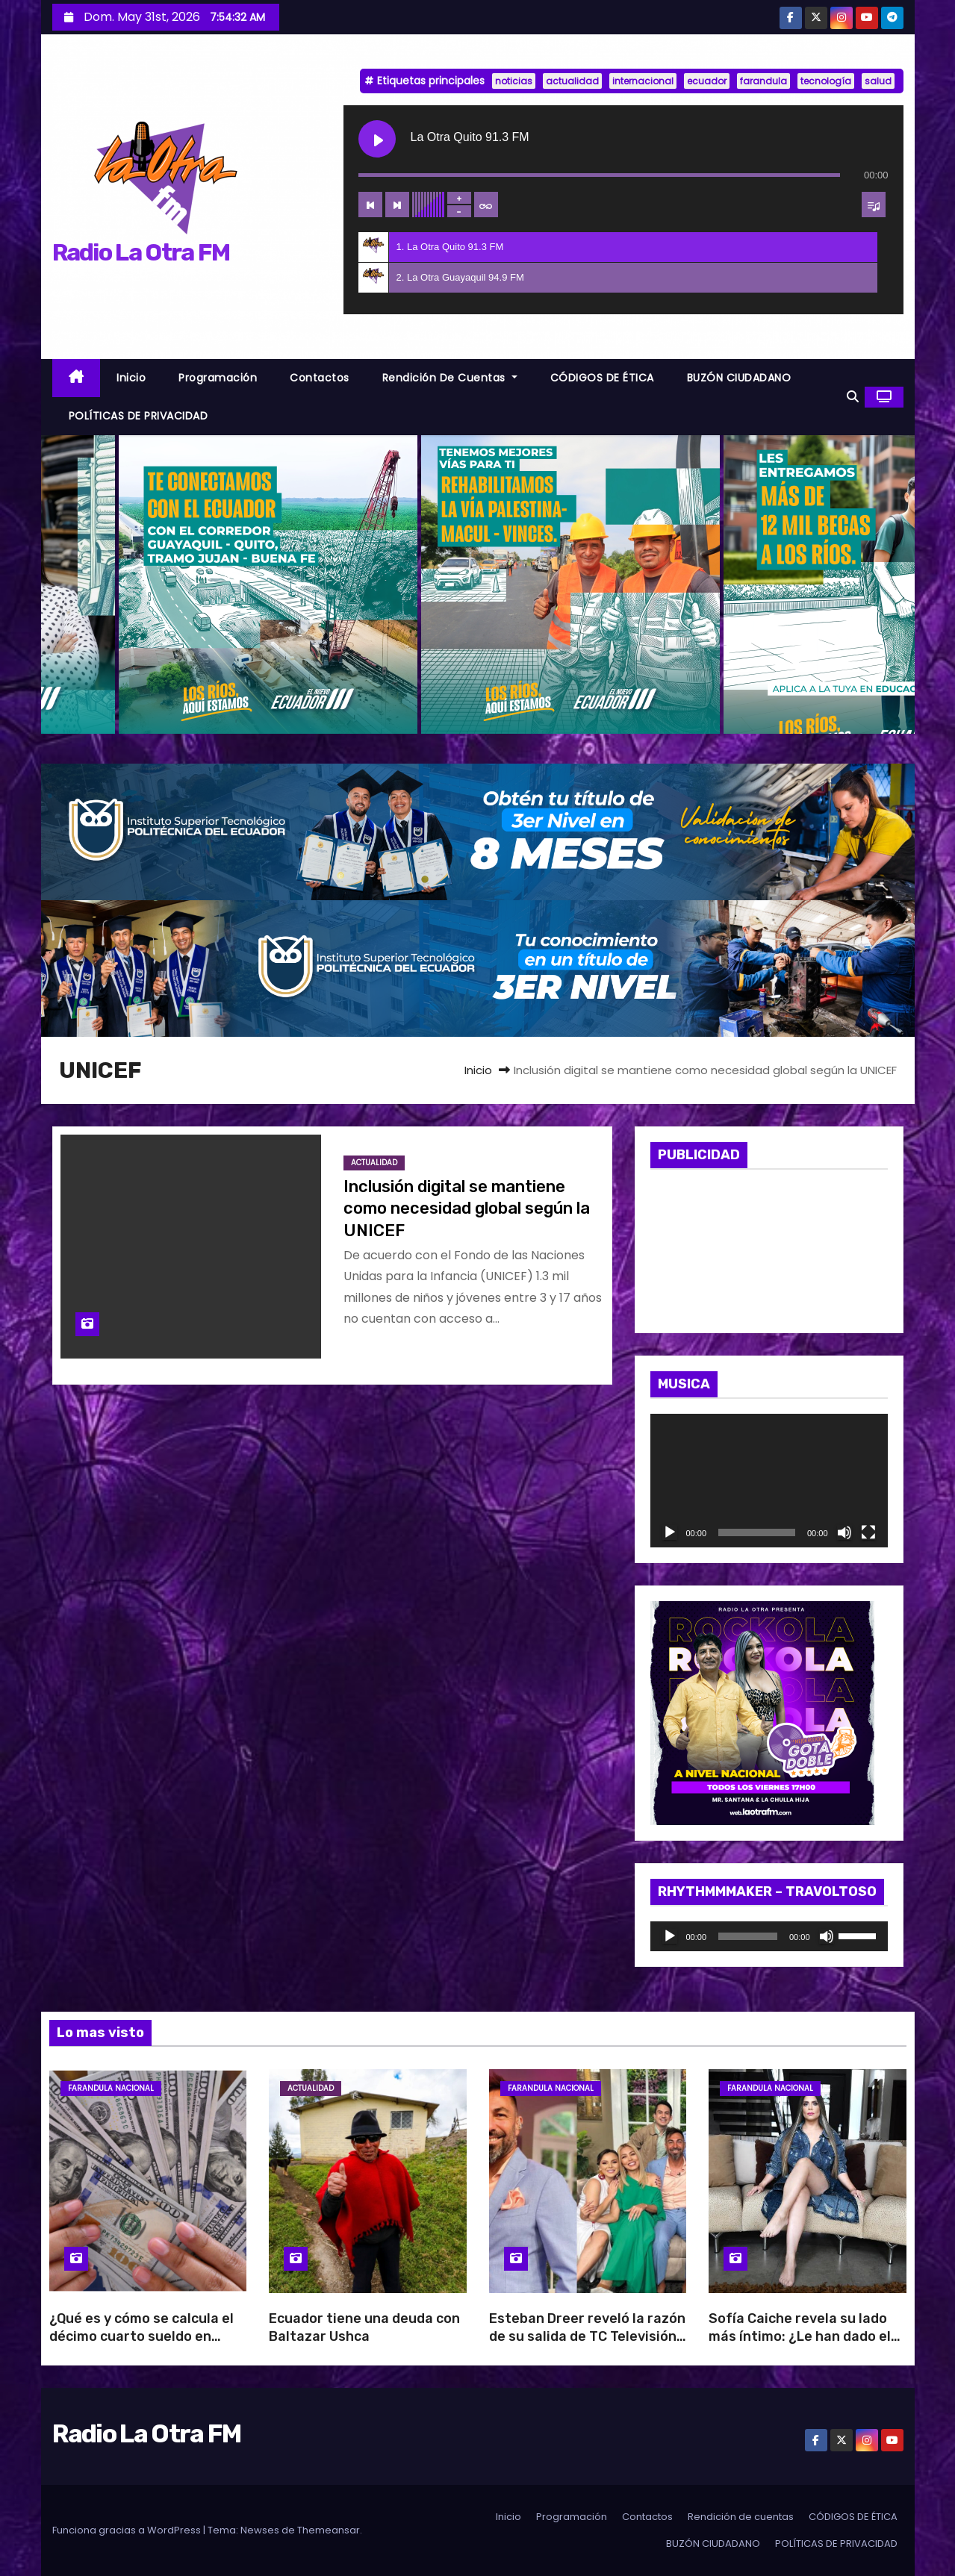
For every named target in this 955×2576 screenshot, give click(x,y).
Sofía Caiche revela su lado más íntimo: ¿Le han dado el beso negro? (800, 2336)
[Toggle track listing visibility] (874, 204)
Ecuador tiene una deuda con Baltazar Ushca (364, 2327)
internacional (643, 81)
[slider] (747, 1936)
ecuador (707, 81)
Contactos (319, 377)
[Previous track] (370, 204)
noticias (513, 81)
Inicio (131, 377)
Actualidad (374, 1162)
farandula (763, 81)
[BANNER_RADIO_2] (478, 967)
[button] (853, 396)
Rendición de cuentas (449, 377)
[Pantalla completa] (868, 1532)
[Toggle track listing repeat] (486, 204)
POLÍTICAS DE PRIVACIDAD (138, 415)
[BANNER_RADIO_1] (478, 831)
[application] (769, 1480)
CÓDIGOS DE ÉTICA (602, 377)
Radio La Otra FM (141, 252)
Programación (217, 377)
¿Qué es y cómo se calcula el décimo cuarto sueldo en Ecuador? (141, 2336)
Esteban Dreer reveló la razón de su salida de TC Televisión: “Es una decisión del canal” (587, 2336)
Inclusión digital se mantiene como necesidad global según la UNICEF (466, 1208)
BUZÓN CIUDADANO (739, 377)
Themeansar (328, 2530)
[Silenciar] (844, 1532)
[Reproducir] (669, 1532)
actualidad (572, 81)
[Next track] (397, 204)
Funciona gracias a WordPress (127, 2530)
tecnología (825, 81)
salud (878, 81)
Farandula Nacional (111, 2088)
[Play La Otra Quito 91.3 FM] (377, 139)
